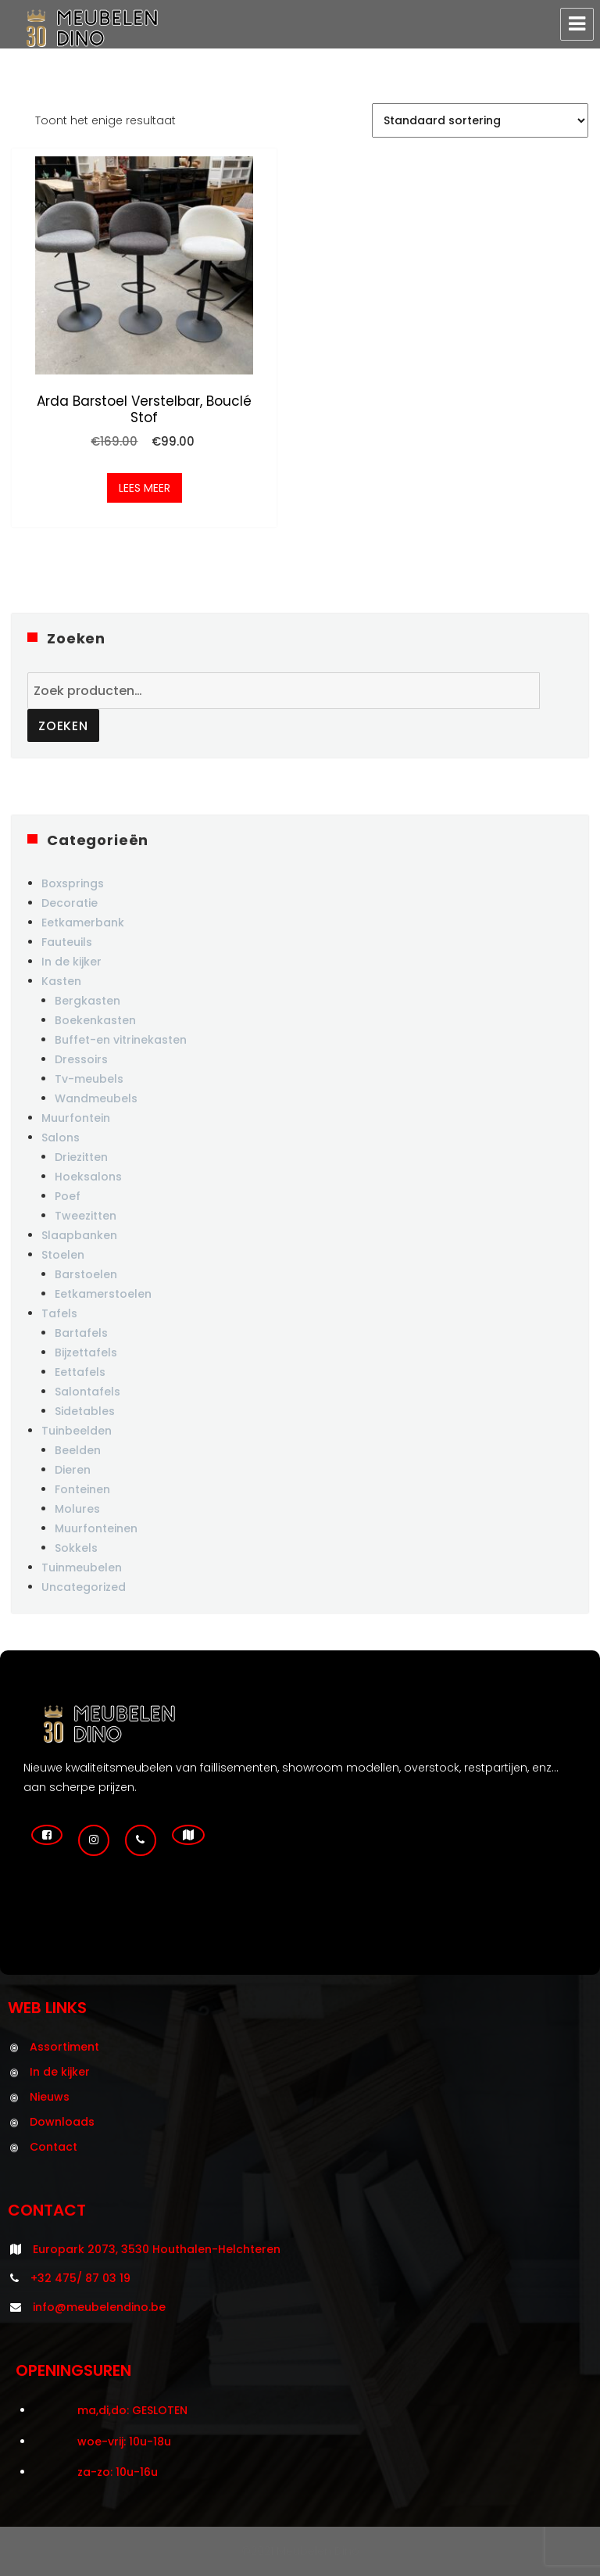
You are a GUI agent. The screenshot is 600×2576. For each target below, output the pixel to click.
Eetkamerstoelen (103, 1294)
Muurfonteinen (96, 1528)
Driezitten (81, 1157)
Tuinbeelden (76, 1430)
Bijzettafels (86, 1352)
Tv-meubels (89, 1079)
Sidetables (85, 1411)
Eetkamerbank (82, 922)
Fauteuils (66, 942)
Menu (577, 24)
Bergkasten (87, 1001)
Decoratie (69, 903)
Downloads (62, 2122)
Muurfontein (75, 1118)
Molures (77, 1509)
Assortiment (64, 2047)
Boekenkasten (95, 1020)
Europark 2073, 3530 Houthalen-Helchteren (156, 2249)
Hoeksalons (88, 1176)
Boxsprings (72, 883)
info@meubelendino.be (99, 2307)
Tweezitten (85, 1216)
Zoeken (63, 726)
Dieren (73, 1470)
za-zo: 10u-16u (117, 2472)
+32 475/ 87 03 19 (80, 2278)
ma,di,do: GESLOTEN (132, 2410)
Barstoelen (86, 1274)
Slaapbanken (79, 1235)
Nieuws (50, 2097)
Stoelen (62, 1255)
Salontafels (87, 1391)
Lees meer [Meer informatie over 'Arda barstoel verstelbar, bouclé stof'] (144, 488)
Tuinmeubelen (81, 1567)
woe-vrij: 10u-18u (124, 2441)
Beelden (78, 1450)
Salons (60, 1137)
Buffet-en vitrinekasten (121, 1040)
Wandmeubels (96, 1098)
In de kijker (71, 961)
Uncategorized (83, 1587)
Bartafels (81, 1333)
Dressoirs (81, 1059)
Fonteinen (82, 1489)
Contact (53, 2147)
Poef (67, 1196)
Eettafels (80, 1372)
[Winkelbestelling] (480, 120)
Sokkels (76, 1548)
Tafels (59, 1313)
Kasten (61, 981)
